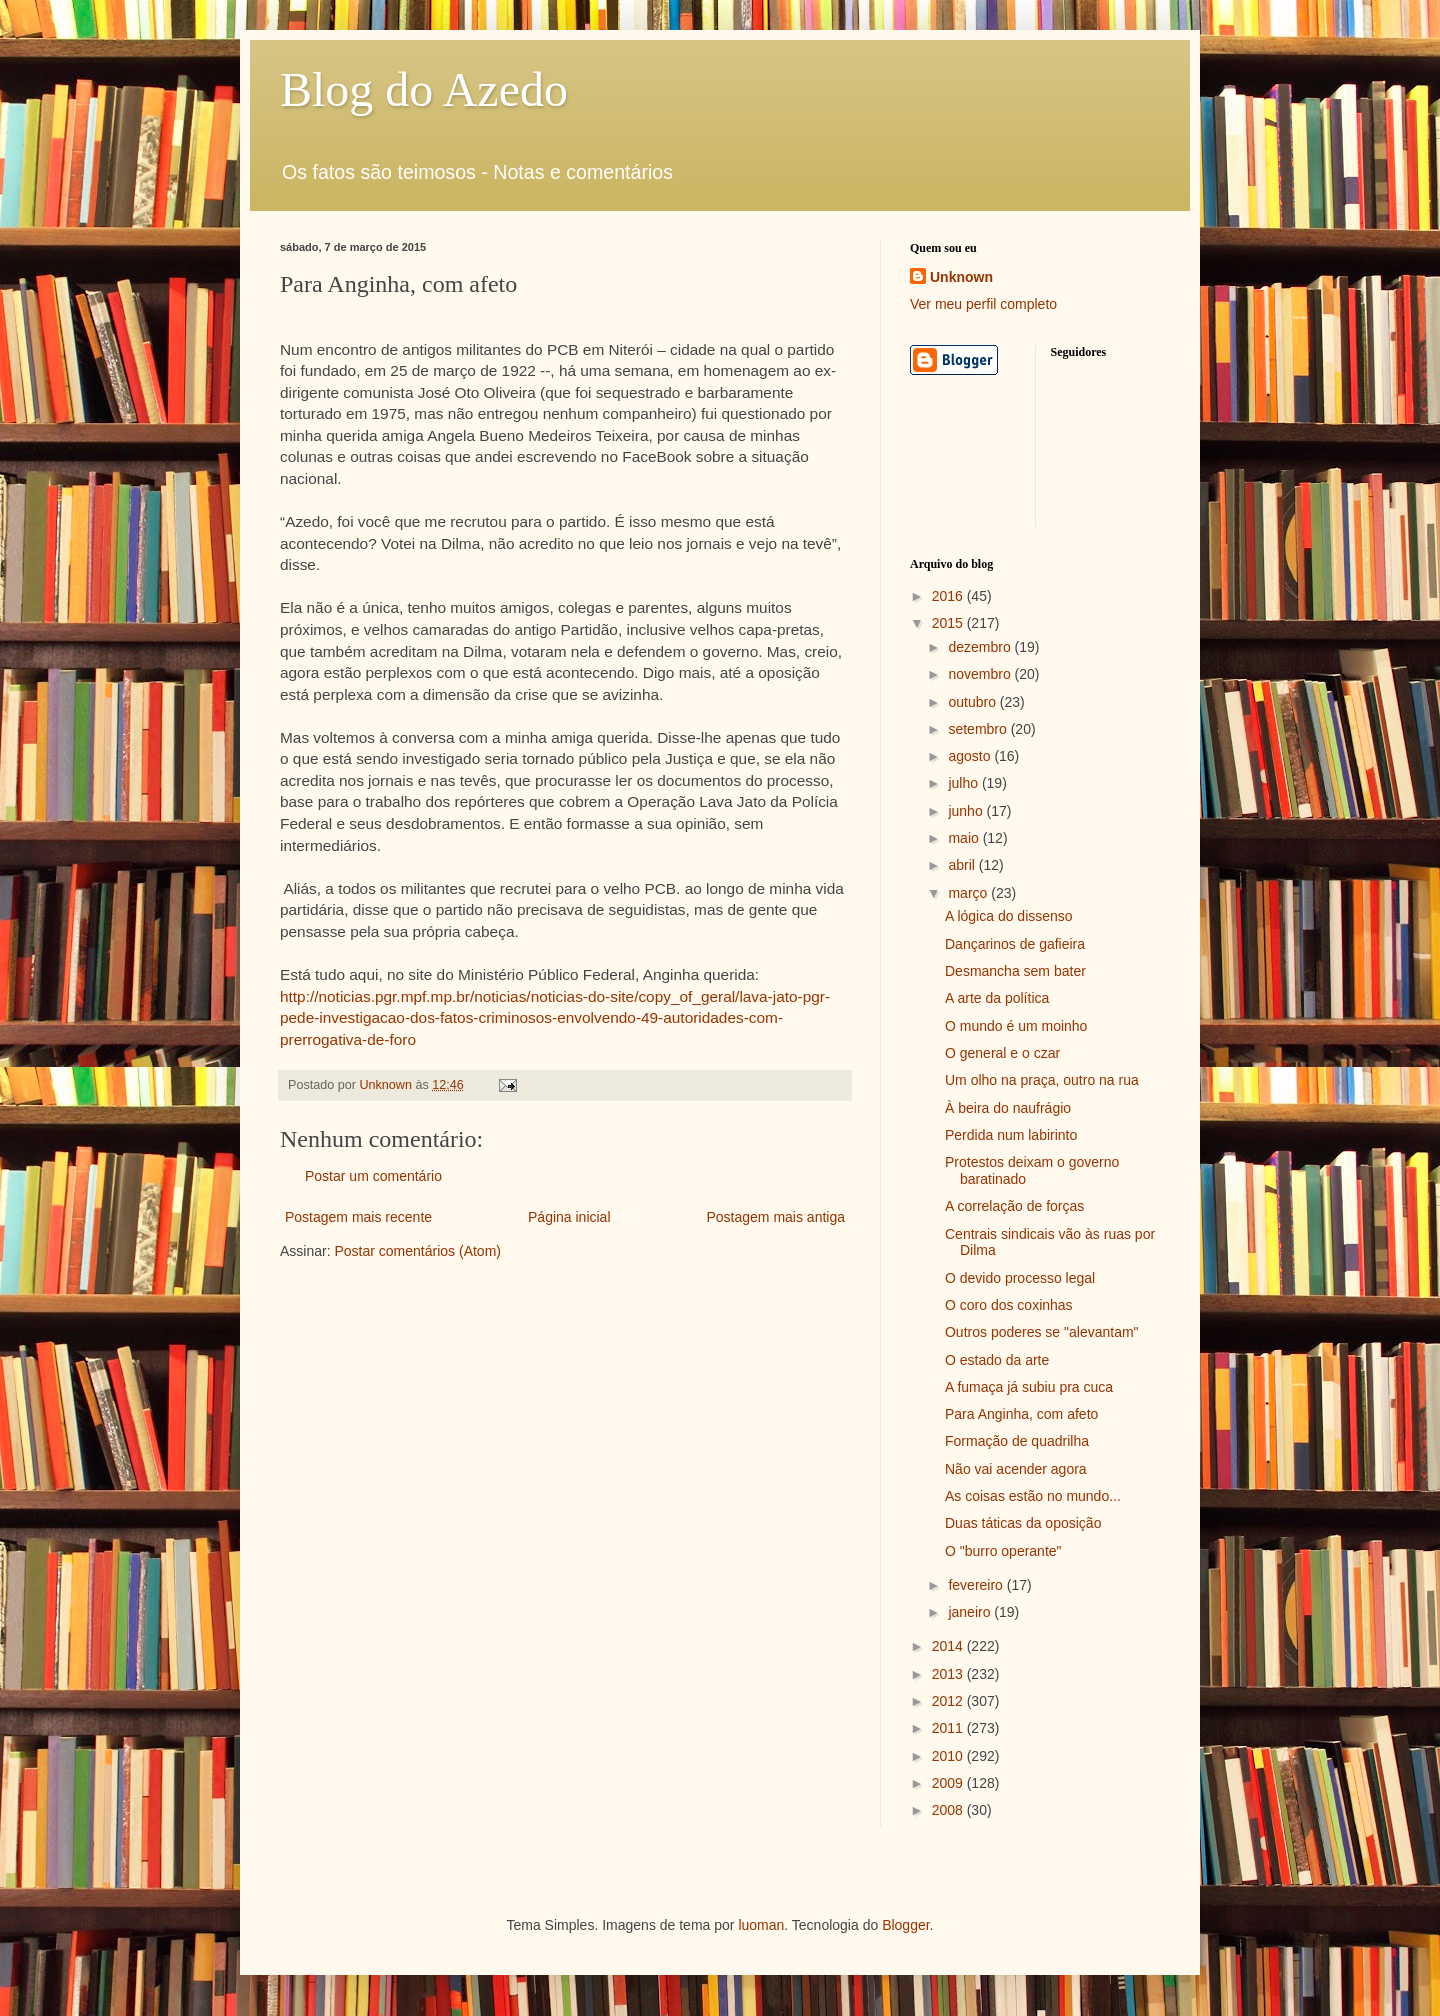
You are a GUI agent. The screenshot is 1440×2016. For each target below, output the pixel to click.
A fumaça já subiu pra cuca (1029, 1387)
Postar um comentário (373, 1176)
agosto (971, 756)
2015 (949, 623)
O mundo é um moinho (1016, 1026)
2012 (949, 1701)
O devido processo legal (1020, 1278)
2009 (949, 1783)
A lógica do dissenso (1009, 916)
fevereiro (977, 1585)
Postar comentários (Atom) (417, 1251)
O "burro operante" (1003, 1551)
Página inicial (569, 1217)
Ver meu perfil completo (983, 304)
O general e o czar (1002, 1053)
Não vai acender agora (1016, 1469)
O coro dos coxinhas (1009, 1305)
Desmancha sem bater (1015, 971)
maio (965, 838)
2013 (949, 1674)
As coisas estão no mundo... (1033, 1496)
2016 (949, 596)
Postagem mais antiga (775, 1217)
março (969, 893)
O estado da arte (997, 1360)
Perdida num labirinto (1011, 1135)
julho (964, 783)
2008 (949, 1810)
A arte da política (997, 998)
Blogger (905, 1925)
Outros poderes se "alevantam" (1042, 1332)
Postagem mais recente (358, 1217)
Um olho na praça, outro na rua (1042, 1080)
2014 (949, 1646)
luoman (761, 1925)
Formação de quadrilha (1017, 1441)
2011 (949, 1728)
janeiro (971, 1612)
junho (967, 811)
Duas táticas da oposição (1023, 1523)
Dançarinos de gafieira (1015, 944)
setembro (979, 729)
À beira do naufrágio (1008, 1108)
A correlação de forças (1014, 1206)
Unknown (961, 277)
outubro (973, 702)
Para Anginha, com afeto (1021, 1414)
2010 (949, 1756)
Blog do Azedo (424, 89)
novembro (981, 674)
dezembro (981, 647)
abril (963, 865)
